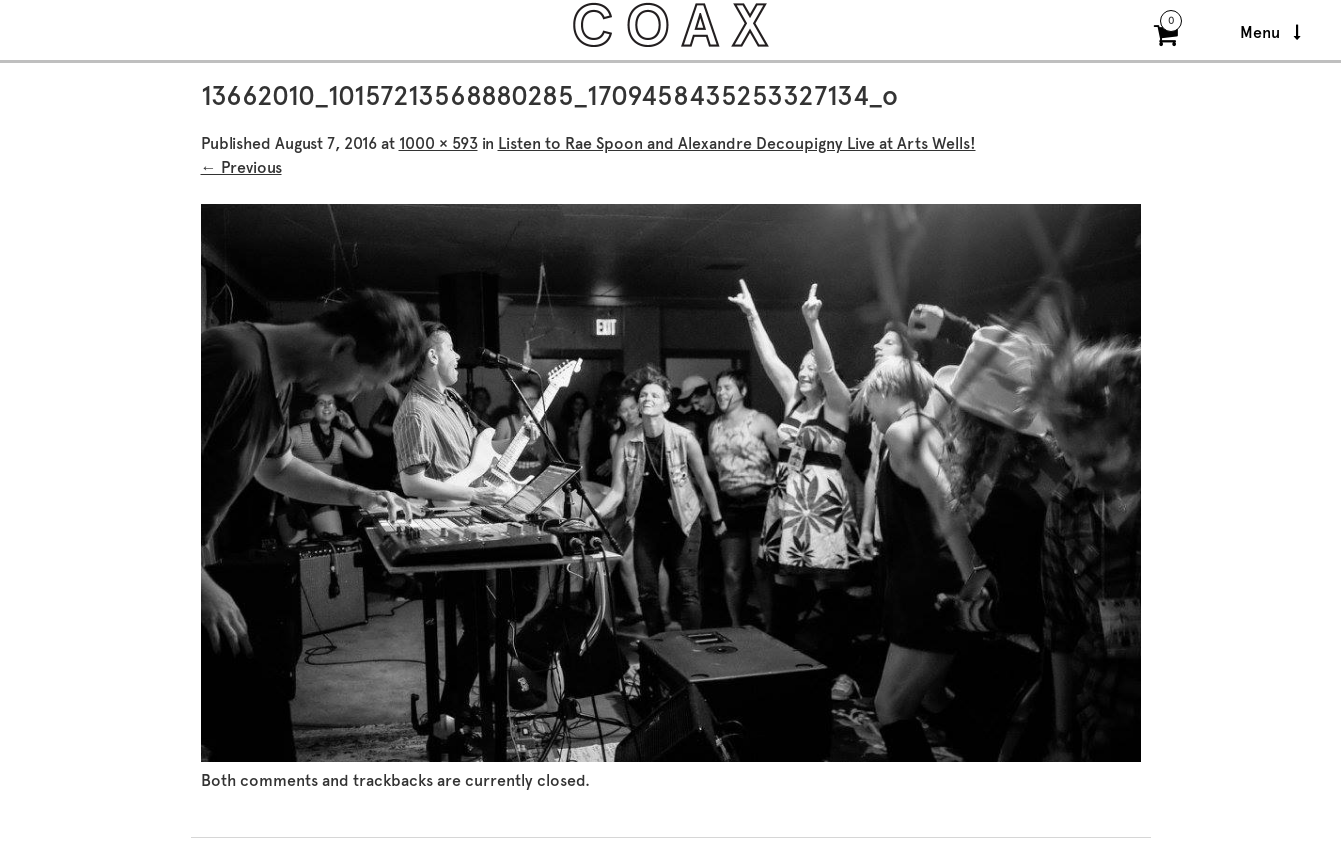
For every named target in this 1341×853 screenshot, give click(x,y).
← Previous (241, 167)
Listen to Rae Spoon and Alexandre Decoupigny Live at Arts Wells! (737, 143)
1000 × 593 (438, 143)
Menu (1270, 32)
